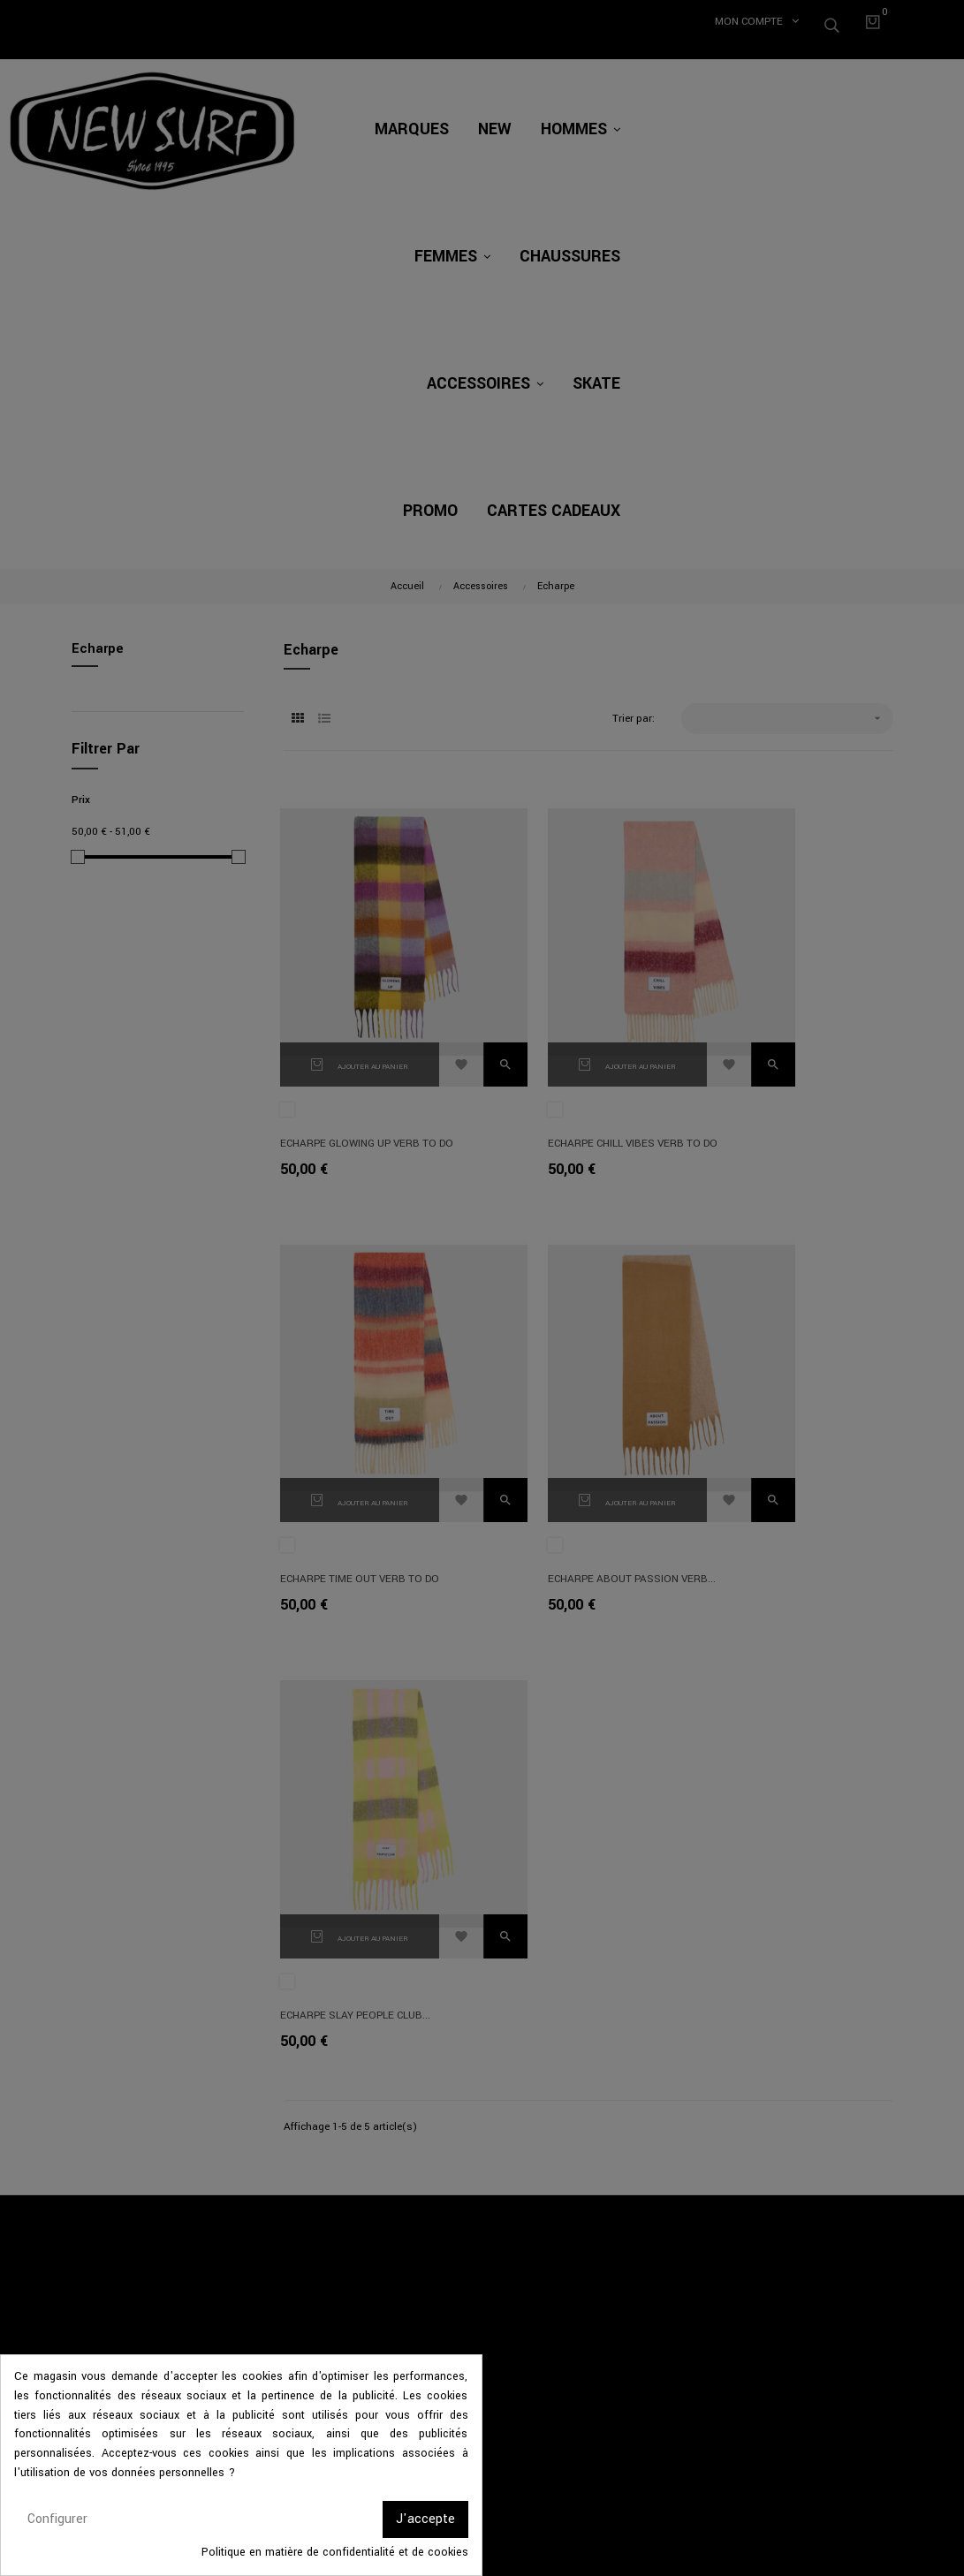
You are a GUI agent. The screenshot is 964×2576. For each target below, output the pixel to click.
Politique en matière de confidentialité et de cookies (334, 2552)
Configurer (57, 2519)
